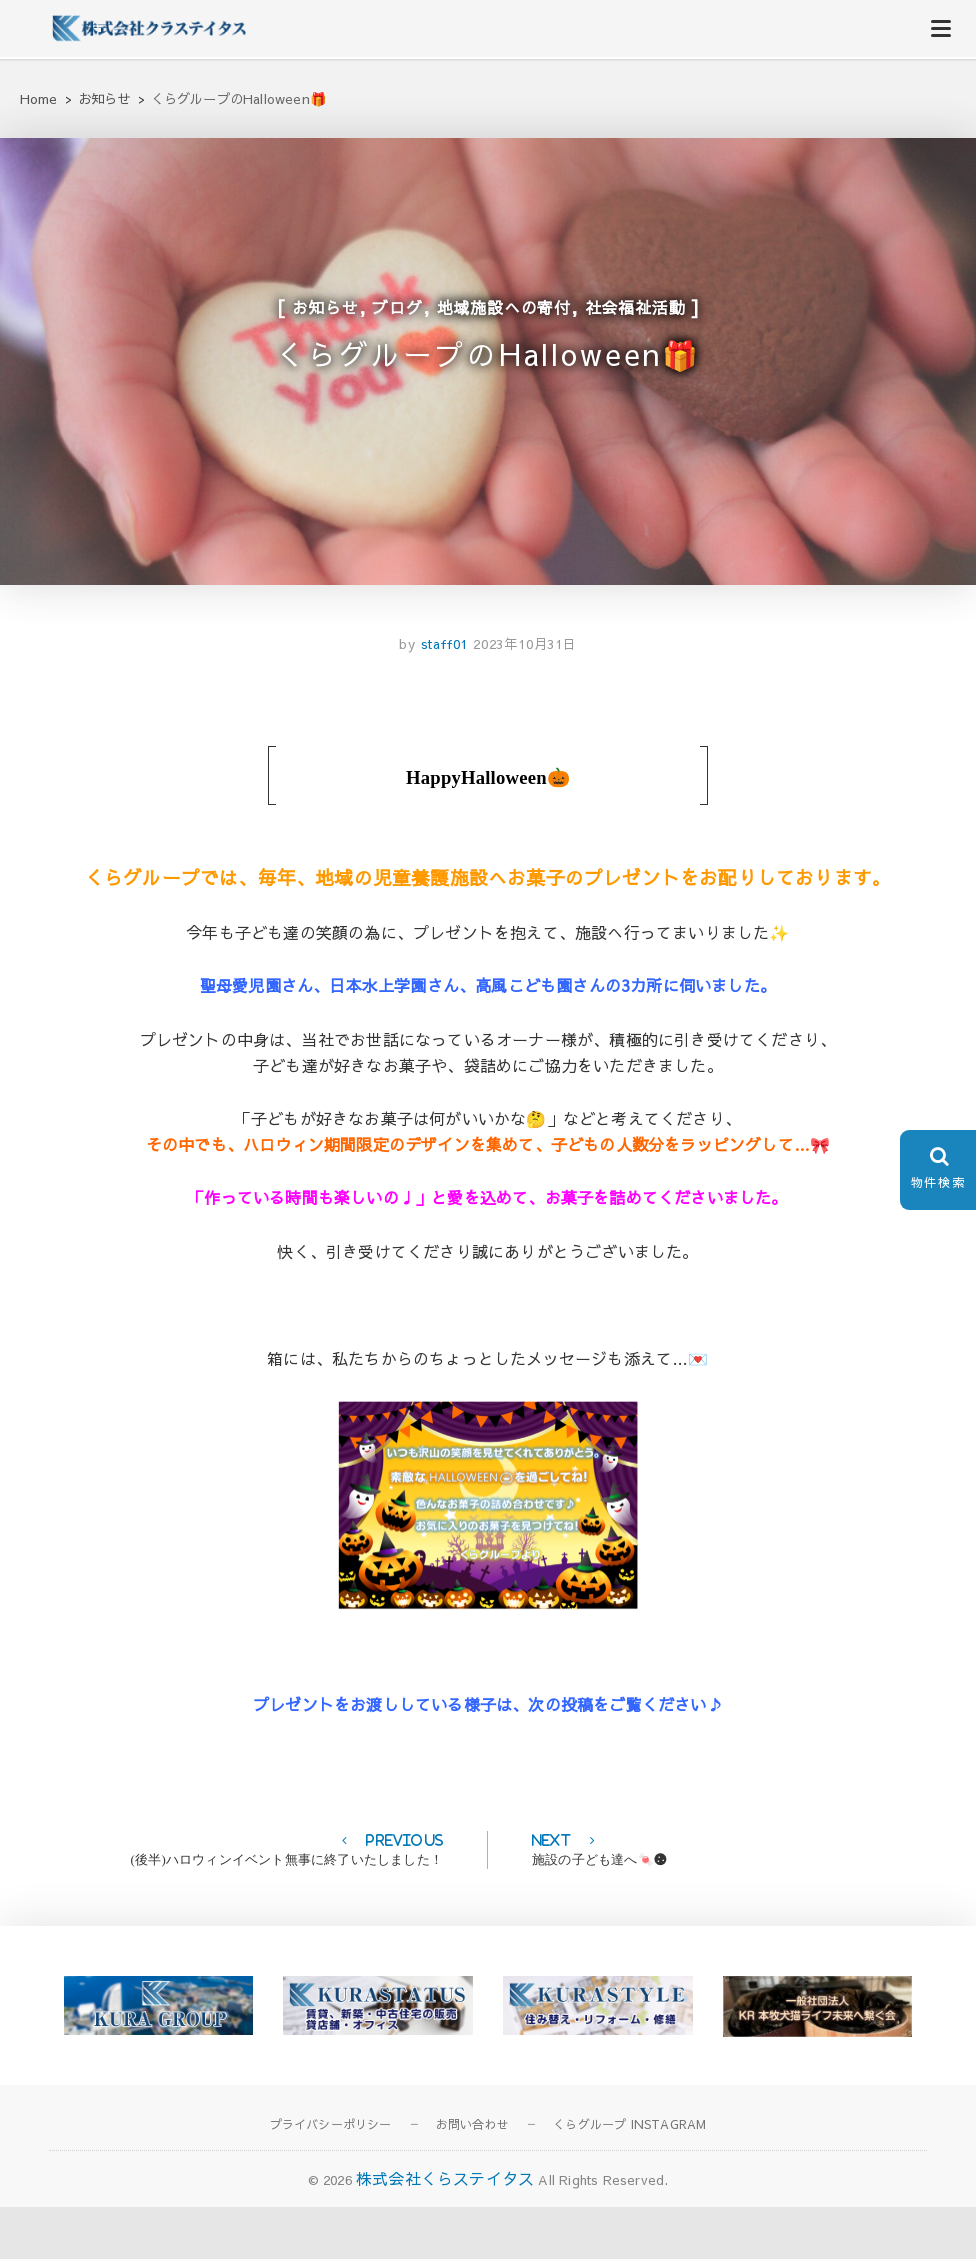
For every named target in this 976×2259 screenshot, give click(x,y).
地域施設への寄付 (504, 323)
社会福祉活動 (635, 323)
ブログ (397, 323)
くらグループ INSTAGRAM (629, 2177)
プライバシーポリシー (331, 2177)
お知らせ (325, 323)
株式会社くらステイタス (445, 2231)
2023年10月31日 (525, 697)
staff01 (442, 697)
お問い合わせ (472, 2177)
